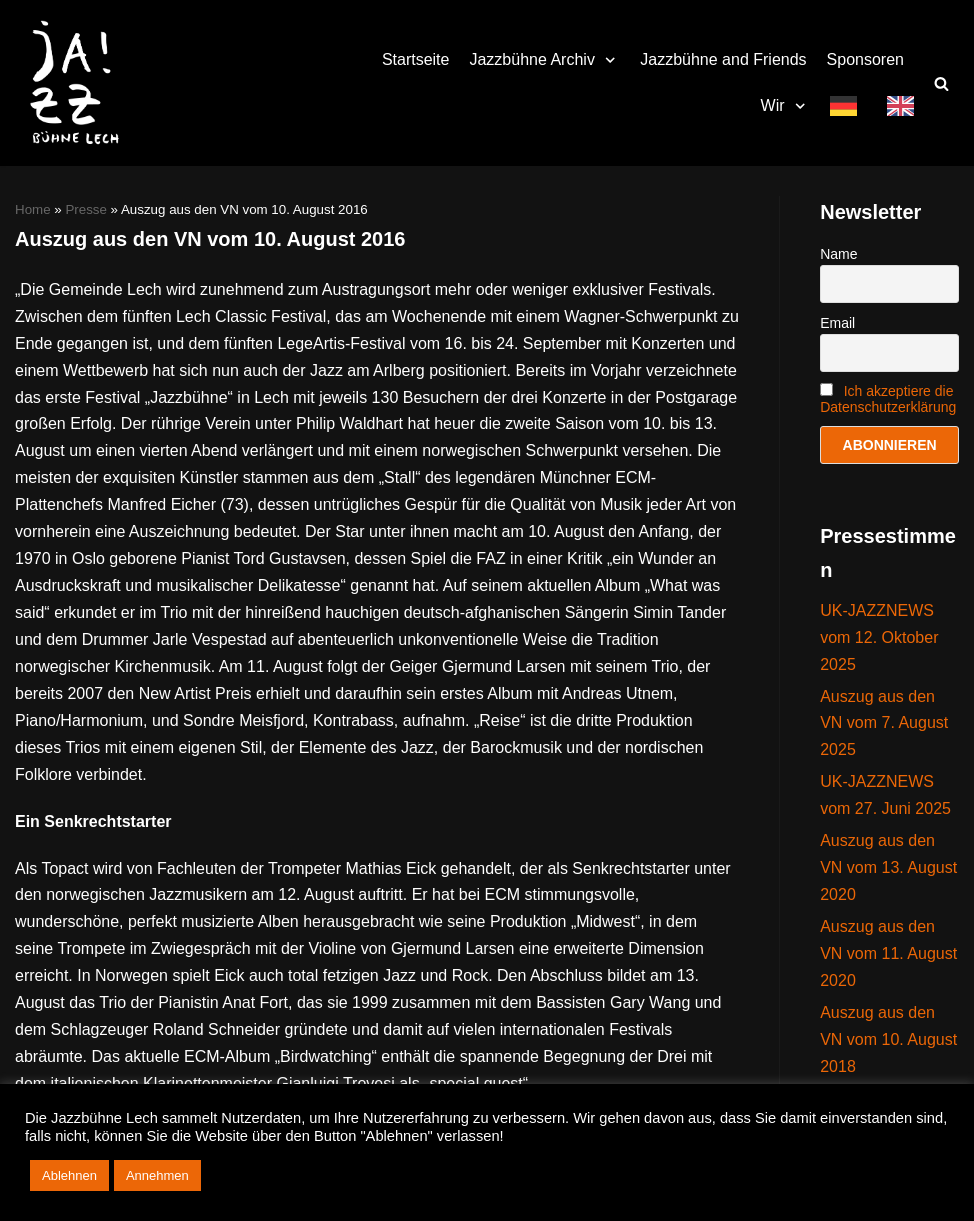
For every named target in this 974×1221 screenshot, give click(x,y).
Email (837, 323)
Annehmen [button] (157, 1175)
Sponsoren (865, 59)
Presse (85, 209)
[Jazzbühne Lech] (70, 83)
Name (838, 254)
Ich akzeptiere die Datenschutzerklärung (888, 399)
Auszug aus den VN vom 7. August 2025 (884, 723)
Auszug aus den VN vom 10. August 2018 (888, 1039)
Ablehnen (69, 1175)
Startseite (416, 59)
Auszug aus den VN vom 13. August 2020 (888, 867)
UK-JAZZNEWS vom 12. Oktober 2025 (879, 637)
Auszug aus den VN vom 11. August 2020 (888, 953)
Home (33, 209)
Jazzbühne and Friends (723, 59)
